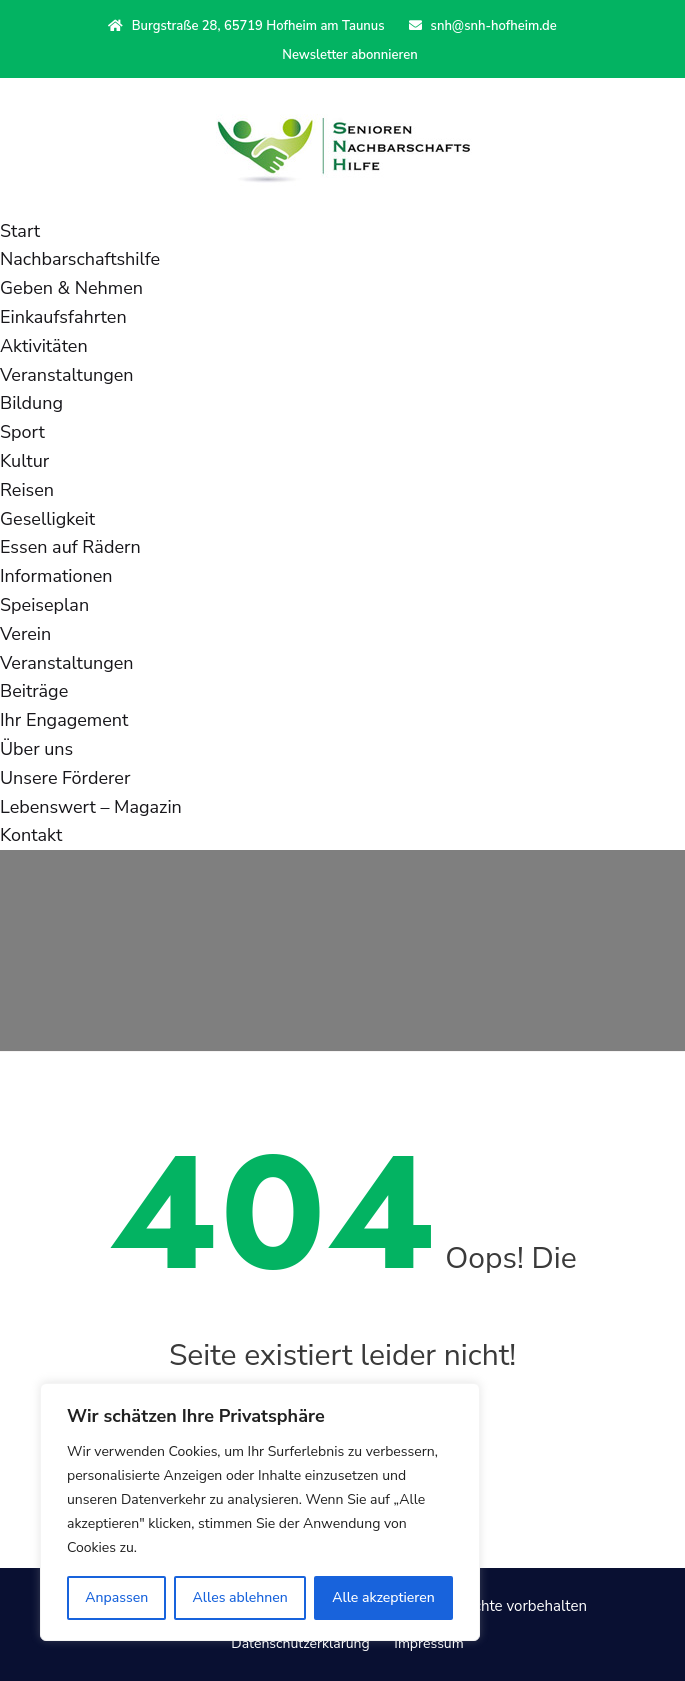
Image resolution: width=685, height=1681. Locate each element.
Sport (22, 432)
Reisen (27, 490)
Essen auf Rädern (70, 547)
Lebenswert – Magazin (91, 807)
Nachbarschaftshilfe (80, 259)
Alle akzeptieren (383, 1597)
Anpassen (116, 1597)
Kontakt (31, 835)
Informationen (56, 576)
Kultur (24, 461)
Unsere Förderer (65, 778)
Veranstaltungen (67, 375)
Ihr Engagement (64, 720)
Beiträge (34, 691)
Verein (25, 634)
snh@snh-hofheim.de (483, 26)
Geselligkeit (47, 519)
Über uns (36, 749)
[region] (260, 1512)
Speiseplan (44, 605)
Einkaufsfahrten (63, 317)
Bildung (31, 403)
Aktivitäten (44, 346)
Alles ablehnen (240, 1597)
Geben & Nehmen (71, 288)
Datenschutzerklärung (300, 1643)
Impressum (428, 1643)
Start (20, 231)
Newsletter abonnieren (349, 55)
